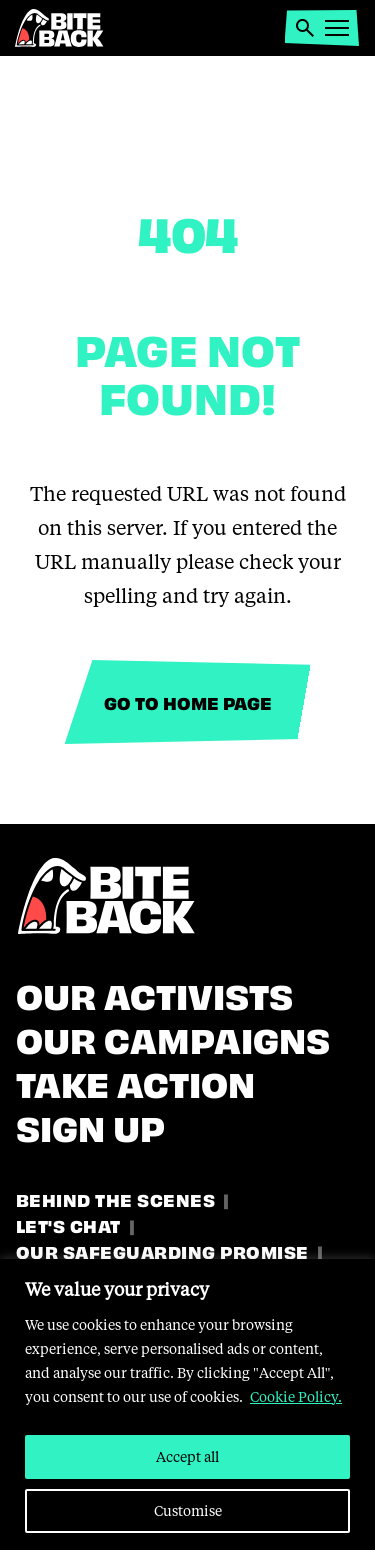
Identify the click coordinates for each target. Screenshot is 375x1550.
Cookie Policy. (296, 1396)
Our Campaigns (173, 1037)
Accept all (187, 1456)
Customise (188, 1510)
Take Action (135, 1081)
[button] (305, 28)
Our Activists (154, 993)
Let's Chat (68, 1224)
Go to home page (188, 701)
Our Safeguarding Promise (162, 1250)
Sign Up (90, 1125)
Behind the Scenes (115, 1198)
